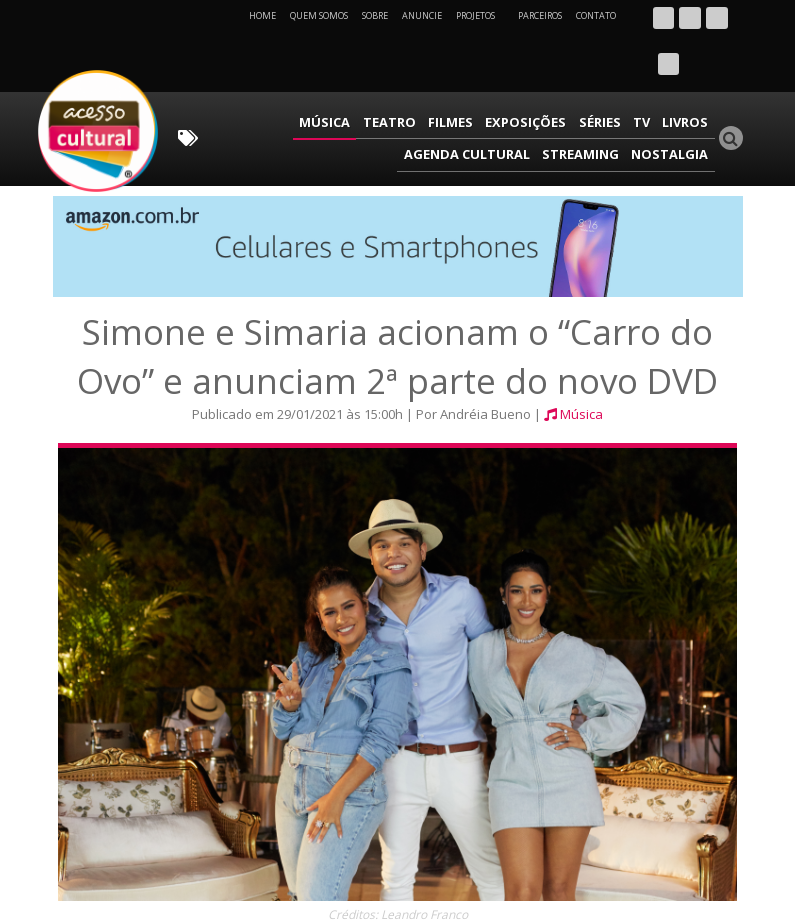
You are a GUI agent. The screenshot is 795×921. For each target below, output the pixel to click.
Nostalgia (674, 104)
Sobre (375, 15)
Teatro (288, 75)
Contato (596, 15)
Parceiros (540, 15)
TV (520, 75)
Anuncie (422, 15)
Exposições (414, 75)
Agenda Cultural (651, 75)
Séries (482, 75)
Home (262, 15)
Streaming (593, 104)
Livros (560, 75)
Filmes (344, 75)
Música (230, 75)
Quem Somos (319, 15)
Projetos (482, 15)
